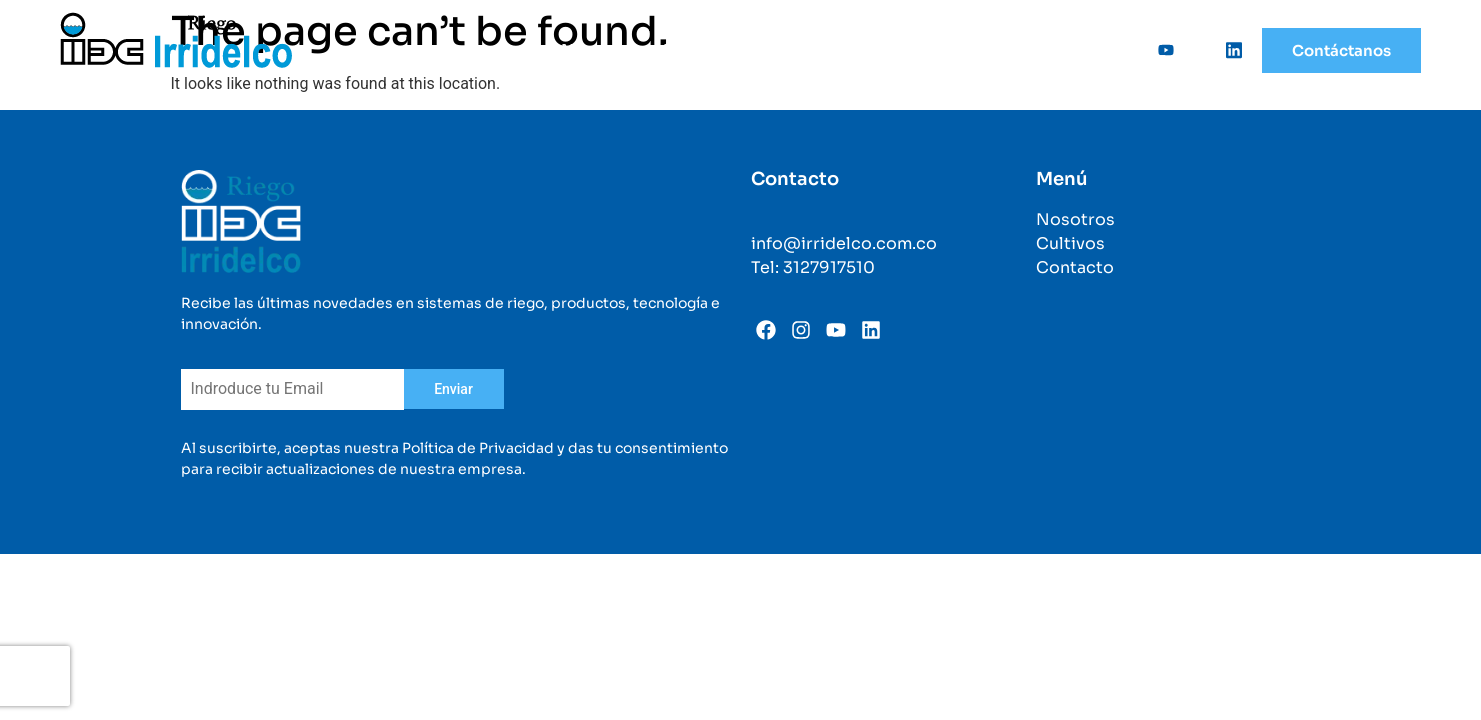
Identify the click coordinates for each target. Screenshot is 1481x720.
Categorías (946, 49)
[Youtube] (1159, 50)
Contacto (1075, 267)
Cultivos (831, 49)
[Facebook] (1125, 50)
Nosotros (596, 49)
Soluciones (715, 49)
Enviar (453, 389)
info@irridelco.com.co (844, 243)
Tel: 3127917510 (813, 267)
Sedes (1052, 49)
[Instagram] (1193, 50)
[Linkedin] (1227, 50)
